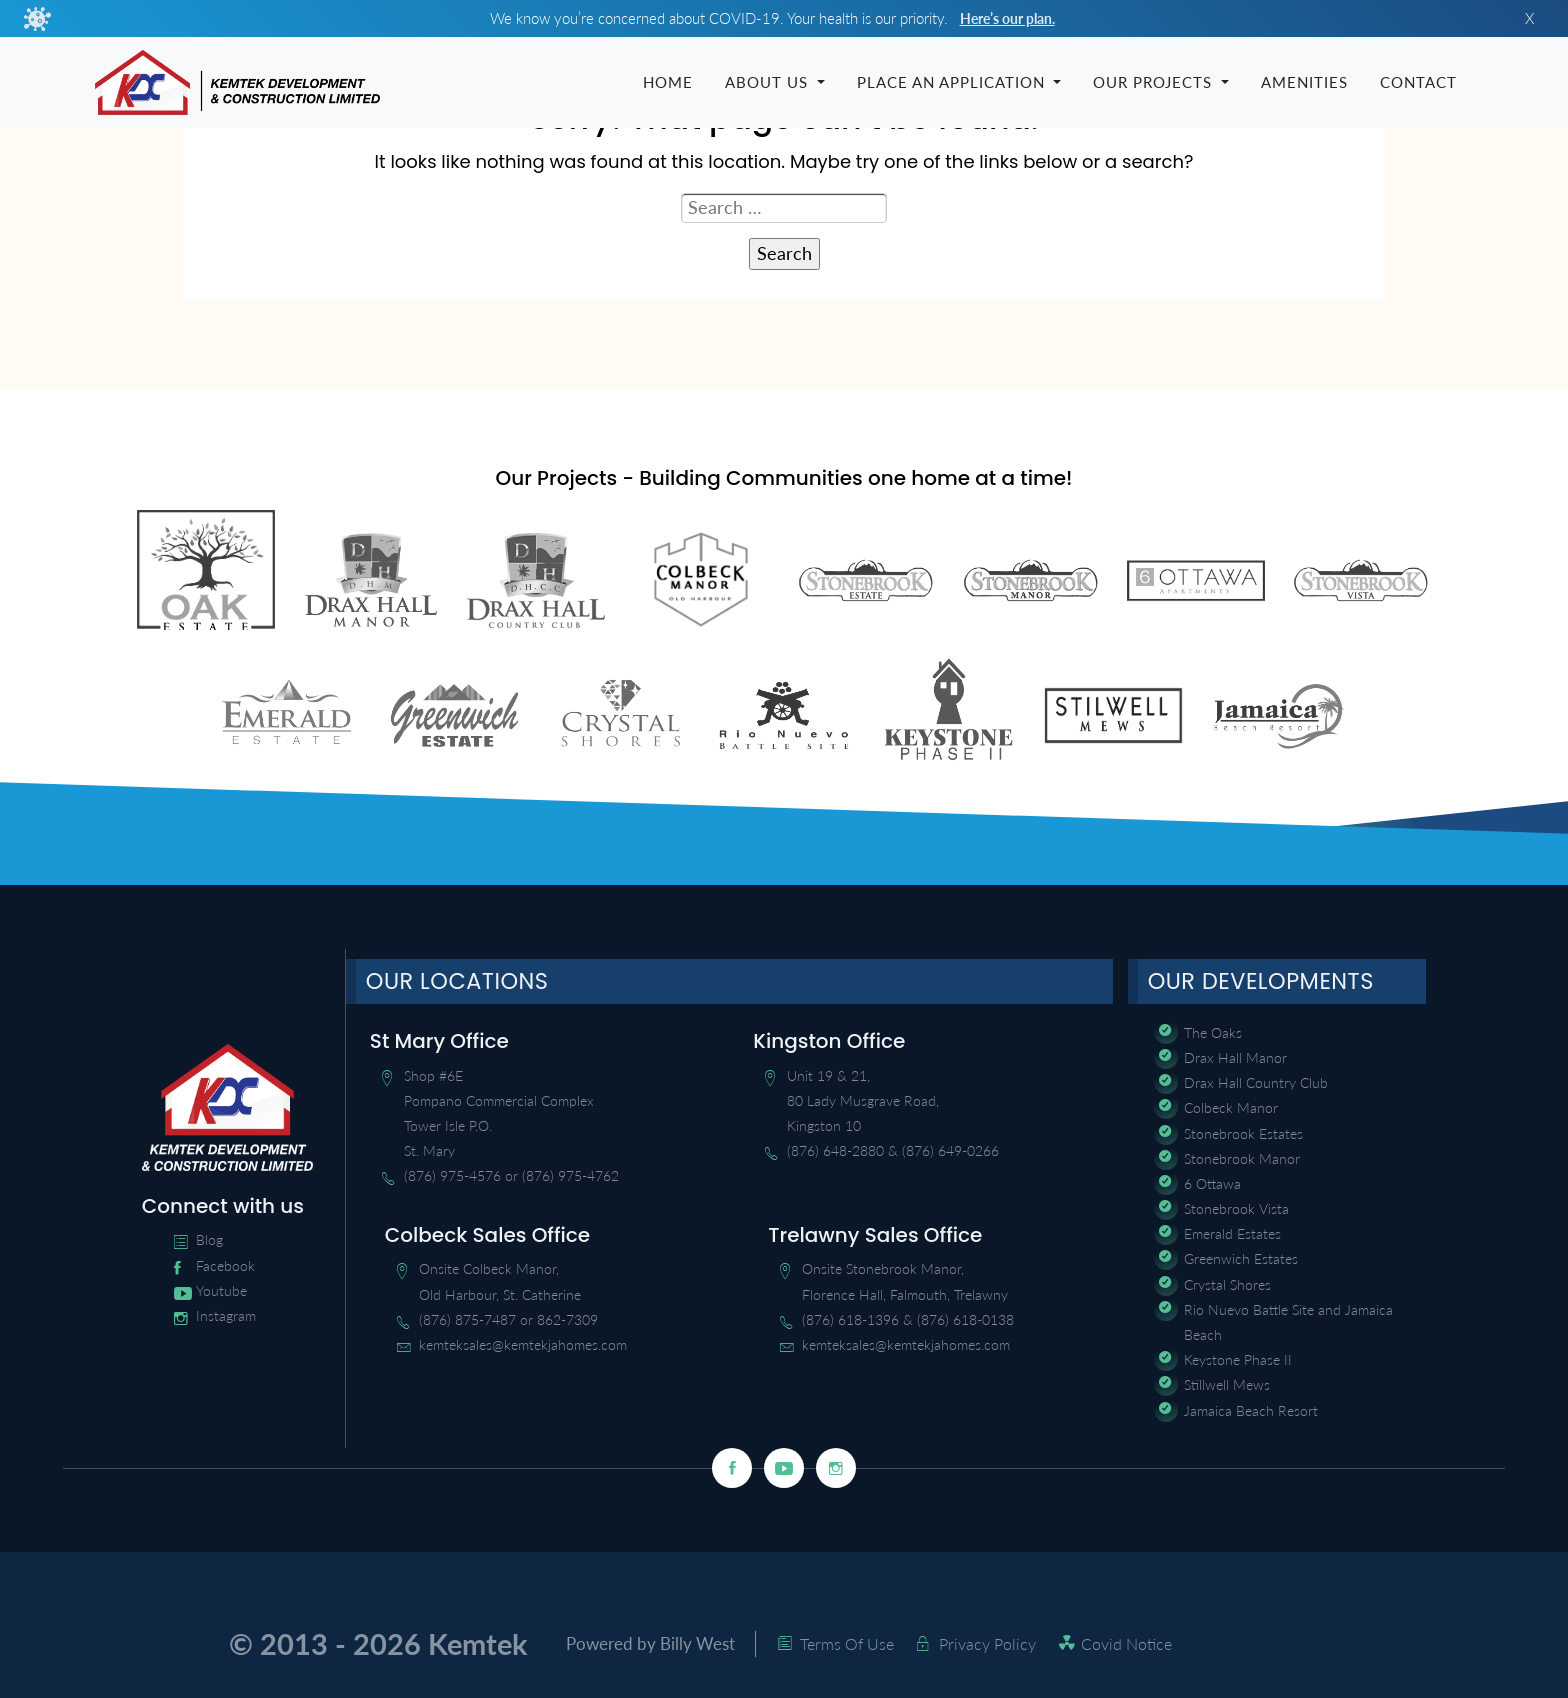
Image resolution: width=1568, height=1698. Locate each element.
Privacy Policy (999, 1645)
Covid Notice (1138, 1645)
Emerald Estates (1232, 1236)
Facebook (225, 1267)
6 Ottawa (1212, 1185)
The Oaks (1213, 1034)
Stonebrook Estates (1243, 1135)
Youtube (221, 1292)
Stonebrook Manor (1242, 1160)
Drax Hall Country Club (1256, 1085)
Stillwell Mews (1227, 1387)
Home (668, 83)
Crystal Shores (1227, 1286)
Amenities (1304, 83)
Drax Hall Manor (1235, 1060)
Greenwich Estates (1241, 1261)
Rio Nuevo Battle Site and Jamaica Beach (1288, 1324)
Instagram (226, 1318)
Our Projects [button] (1155, 83)
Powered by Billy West (656, 1646)
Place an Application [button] (953, 83)
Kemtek (478, 1646)
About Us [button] (769, 83)
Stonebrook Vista (1236, 1211)
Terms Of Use (859, 1645)
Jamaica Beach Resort (1251, 1412)
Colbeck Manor (1231, 1110)
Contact (1418, 83)
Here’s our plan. (1007, 18)
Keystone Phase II (1238, 1362)
